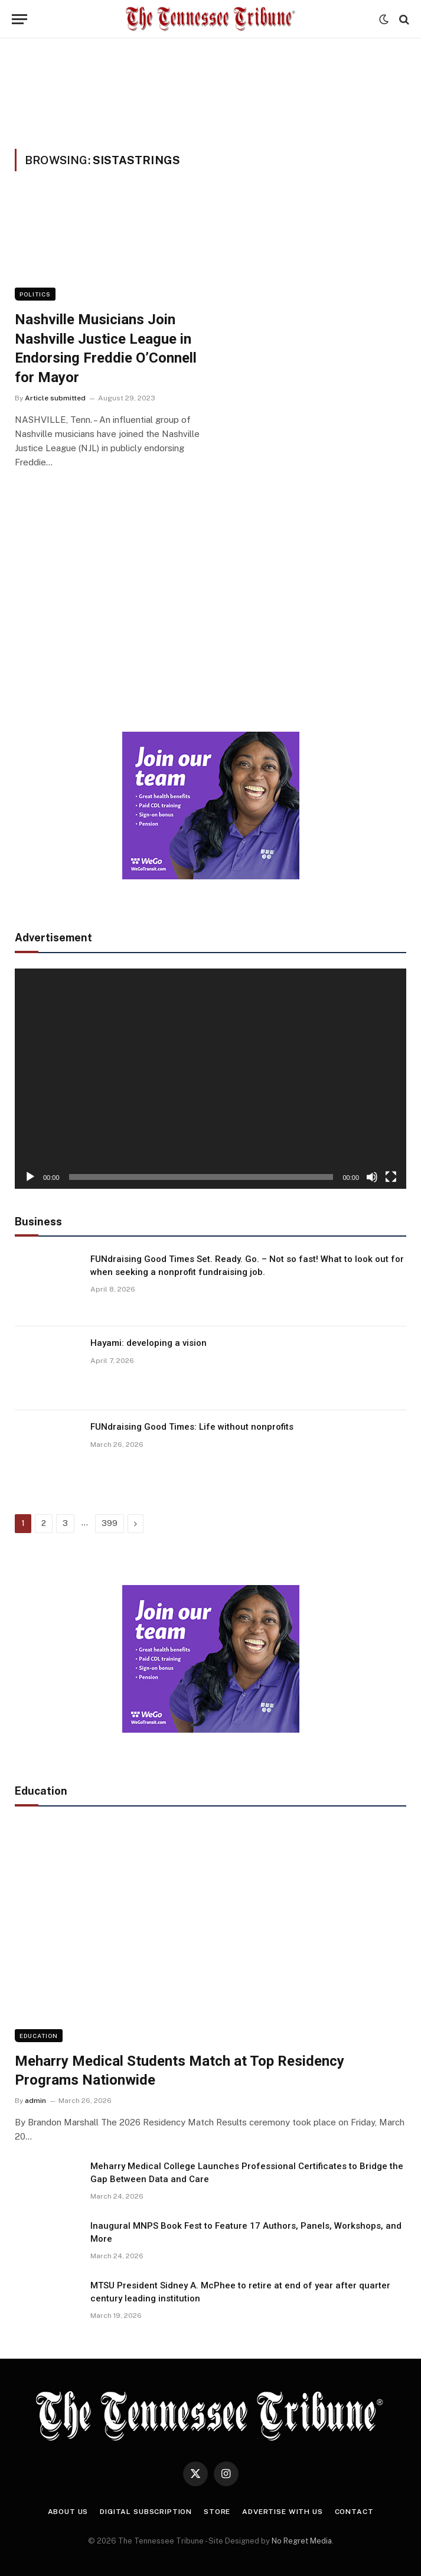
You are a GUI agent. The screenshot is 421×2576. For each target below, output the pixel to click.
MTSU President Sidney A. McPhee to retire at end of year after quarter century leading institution (240, 2291)
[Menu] (19, 19)
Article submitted (55, 398)
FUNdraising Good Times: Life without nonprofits (191, 1426)
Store (217, 2511)
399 (110, 1523)
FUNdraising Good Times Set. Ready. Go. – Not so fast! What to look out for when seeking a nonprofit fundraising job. (247, 1265)
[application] (210, 1079)
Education (38, 2035)
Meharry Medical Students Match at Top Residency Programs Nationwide (179, 2071)
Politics (35, 294)
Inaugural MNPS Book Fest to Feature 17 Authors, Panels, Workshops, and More (246, 2232)
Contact (354, 2511)
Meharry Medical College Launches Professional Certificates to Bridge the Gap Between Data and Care (246, 2172)
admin (35, 2100)
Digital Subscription (146, 2511)
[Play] (30, 1177)
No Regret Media (302, 2540)
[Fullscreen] (391, 1177)
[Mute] (372, 1177)
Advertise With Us (282, 2511)
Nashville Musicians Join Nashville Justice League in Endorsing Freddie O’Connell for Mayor (106, 348)
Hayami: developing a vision (148, 1343)
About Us (68, 2511)
